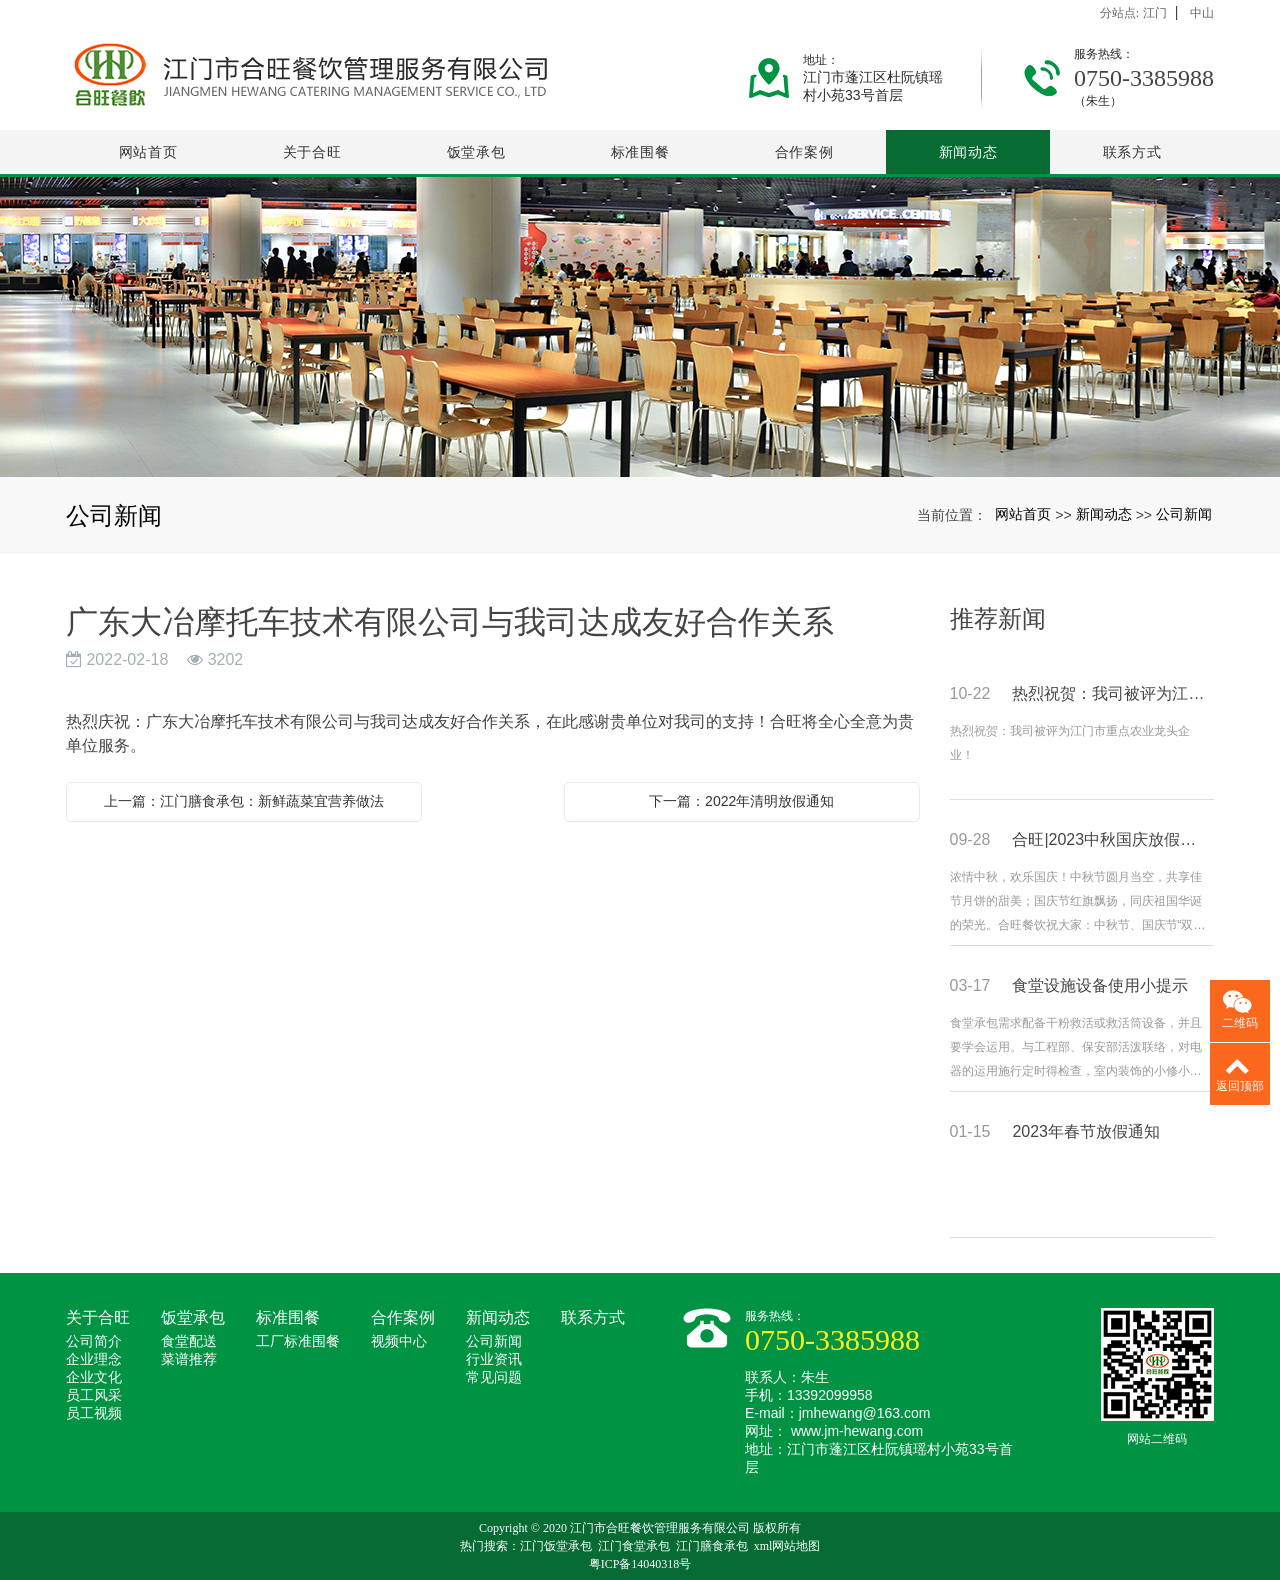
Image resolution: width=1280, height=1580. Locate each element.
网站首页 (148, 152)
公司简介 (94, 1341)
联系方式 (1132, 152)
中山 (1202, 13)
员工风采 (94, 1395)
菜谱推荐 (189, 1359)
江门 (1155, 13)
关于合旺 (312, 152)
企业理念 (94, 1359)
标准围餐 (640, 152)
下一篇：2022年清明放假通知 (741, 801)
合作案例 (804, 152)
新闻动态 (968, 152)
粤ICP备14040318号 (640, 1564)
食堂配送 (189, 1341)
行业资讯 (494, 1359)
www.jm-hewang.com (857, 1431)
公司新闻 (1184, 514)
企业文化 (94, 1377)
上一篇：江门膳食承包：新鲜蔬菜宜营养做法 (244, 801)
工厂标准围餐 (298, 1341)
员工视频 (94, 1413)
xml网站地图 (787, 1546)
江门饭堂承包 (556, 1546)
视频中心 (399, 1341)
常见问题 (494, 1377)
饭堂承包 (476, 152)
